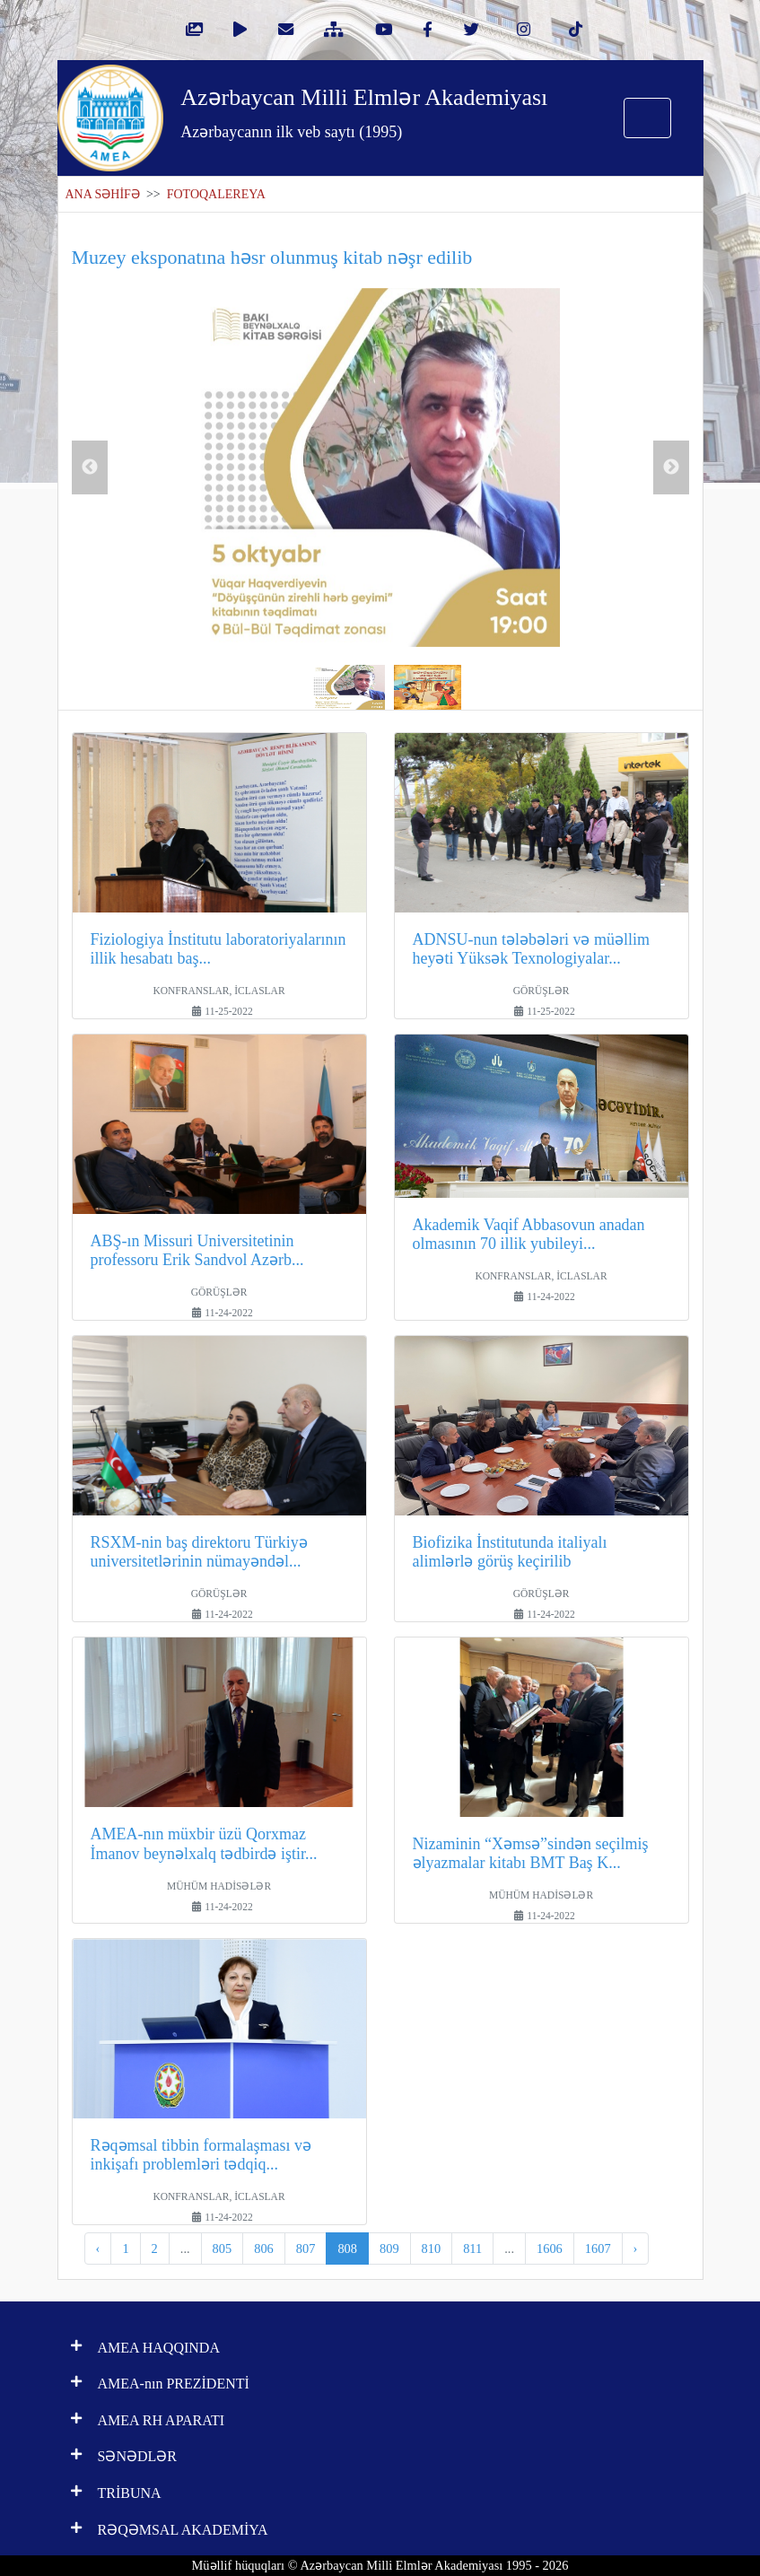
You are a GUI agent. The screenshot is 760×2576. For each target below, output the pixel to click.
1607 (598, 2248)
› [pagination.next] (635, 2248)
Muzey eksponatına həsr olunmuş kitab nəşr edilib (272, 257)
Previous (90, 467)
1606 (550, 2248)
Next (671, 467)
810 (431, 2248)
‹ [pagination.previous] (98, 2248)
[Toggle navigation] (647, 118)
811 (472, 2248)
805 (222, 2248)
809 (389, 2248)
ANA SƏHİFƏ (103, 194)
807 (306, 2248)
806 (264, 2248)
